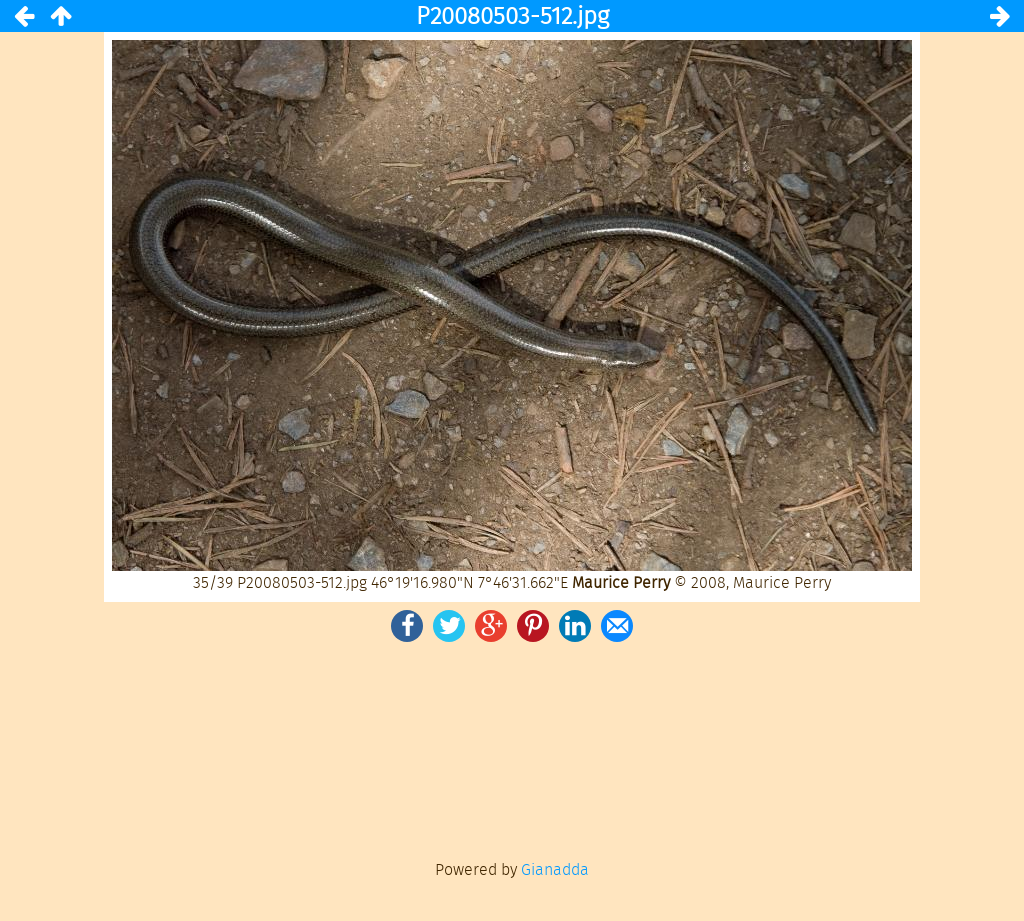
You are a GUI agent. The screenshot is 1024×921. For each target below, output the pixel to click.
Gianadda (555, 869)
